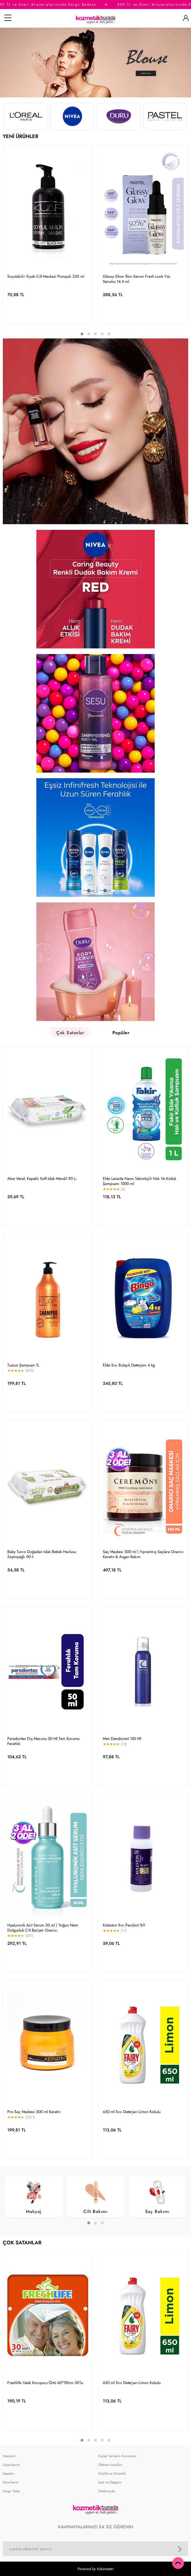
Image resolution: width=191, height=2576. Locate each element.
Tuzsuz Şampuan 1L (23, 1365)
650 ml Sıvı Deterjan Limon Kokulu (132, 2111)
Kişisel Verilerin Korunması (117, 2456)
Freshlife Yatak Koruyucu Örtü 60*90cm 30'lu (45, 2382)
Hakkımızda (106, 2491)
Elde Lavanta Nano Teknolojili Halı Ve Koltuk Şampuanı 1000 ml (139, 1181)
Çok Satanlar (70, 1032)
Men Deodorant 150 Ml (122, 1738)
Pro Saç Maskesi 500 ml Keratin (34, 2111)
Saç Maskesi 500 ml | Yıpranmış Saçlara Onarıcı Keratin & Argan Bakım (143, 1554)
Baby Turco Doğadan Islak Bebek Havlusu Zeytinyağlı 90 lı (41, 1554)
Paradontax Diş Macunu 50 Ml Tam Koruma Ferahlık (43, 1741)
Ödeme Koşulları (110, 2464)
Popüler (121, 1032)
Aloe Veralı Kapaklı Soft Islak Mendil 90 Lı (42, 1178)
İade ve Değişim (109, 2482)
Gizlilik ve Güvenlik (112, 2473)
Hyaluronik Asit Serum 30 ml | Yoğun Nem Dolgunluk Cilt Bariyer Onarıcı (42, 1928)
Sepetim (8, 2473)
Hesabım (9, 2456)
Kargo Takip (11, 2491)
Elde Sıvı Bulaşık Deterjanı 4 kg (129, 1365)
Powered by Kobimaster (95, 2568)
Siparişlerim (11, 2464)
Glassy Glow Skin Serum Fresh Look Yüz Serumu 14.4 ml (136, 279)
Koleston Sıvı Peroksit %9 (124, 1925)
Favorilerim (11, 2482)
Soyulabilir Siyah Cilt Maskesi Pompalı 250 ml (45, 276)
